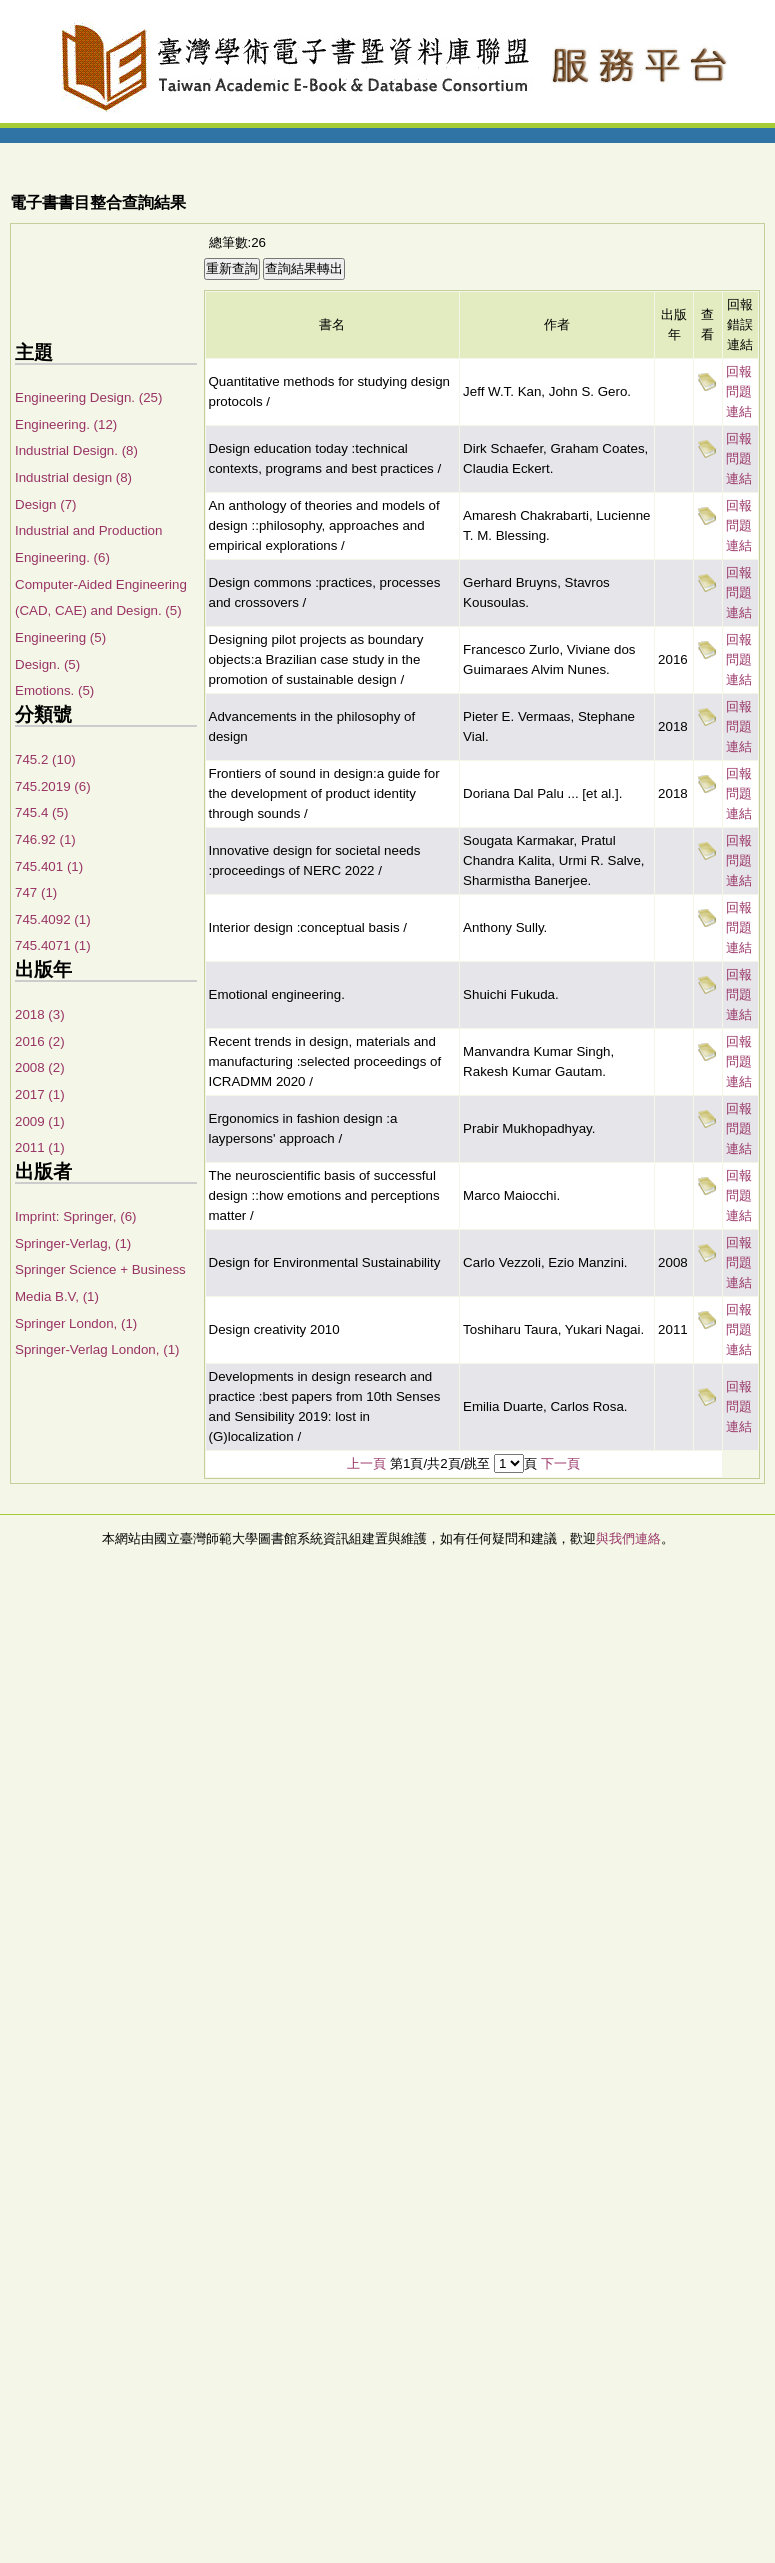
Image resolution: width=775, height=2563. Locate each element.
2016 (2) (40, 1041)
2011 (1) (40, 1147)
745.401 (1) (49, 866)
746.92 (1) (45, 839)
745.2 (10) (45, 759)
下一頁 (560, 1463)
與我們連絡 (628, 1538)
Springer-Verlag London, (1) (97, 1349)
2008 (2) (40, 1067)
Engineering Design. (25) (88, 397)
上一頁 (366, 1463)
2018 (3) (40, 1014)
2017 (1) (40, 1094)
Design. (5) (47, 664)
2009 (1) (40, 1121)
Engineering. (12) (66, 424)
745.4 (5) (41, 812)
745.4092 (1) (53, 919)
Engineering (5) (60, 637)
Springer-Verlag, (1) (73, 1243)
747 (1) (36, 892)
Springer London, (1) (76, 1323)
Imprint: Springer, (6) (75, 1216)
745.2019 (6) (53, 786)
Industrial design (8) (73, 477)
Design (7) (45, 504)
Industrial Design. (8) (76, 450)
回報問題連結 (739, 391)
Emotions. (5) (54, 690)
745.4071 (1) (53, 945)
